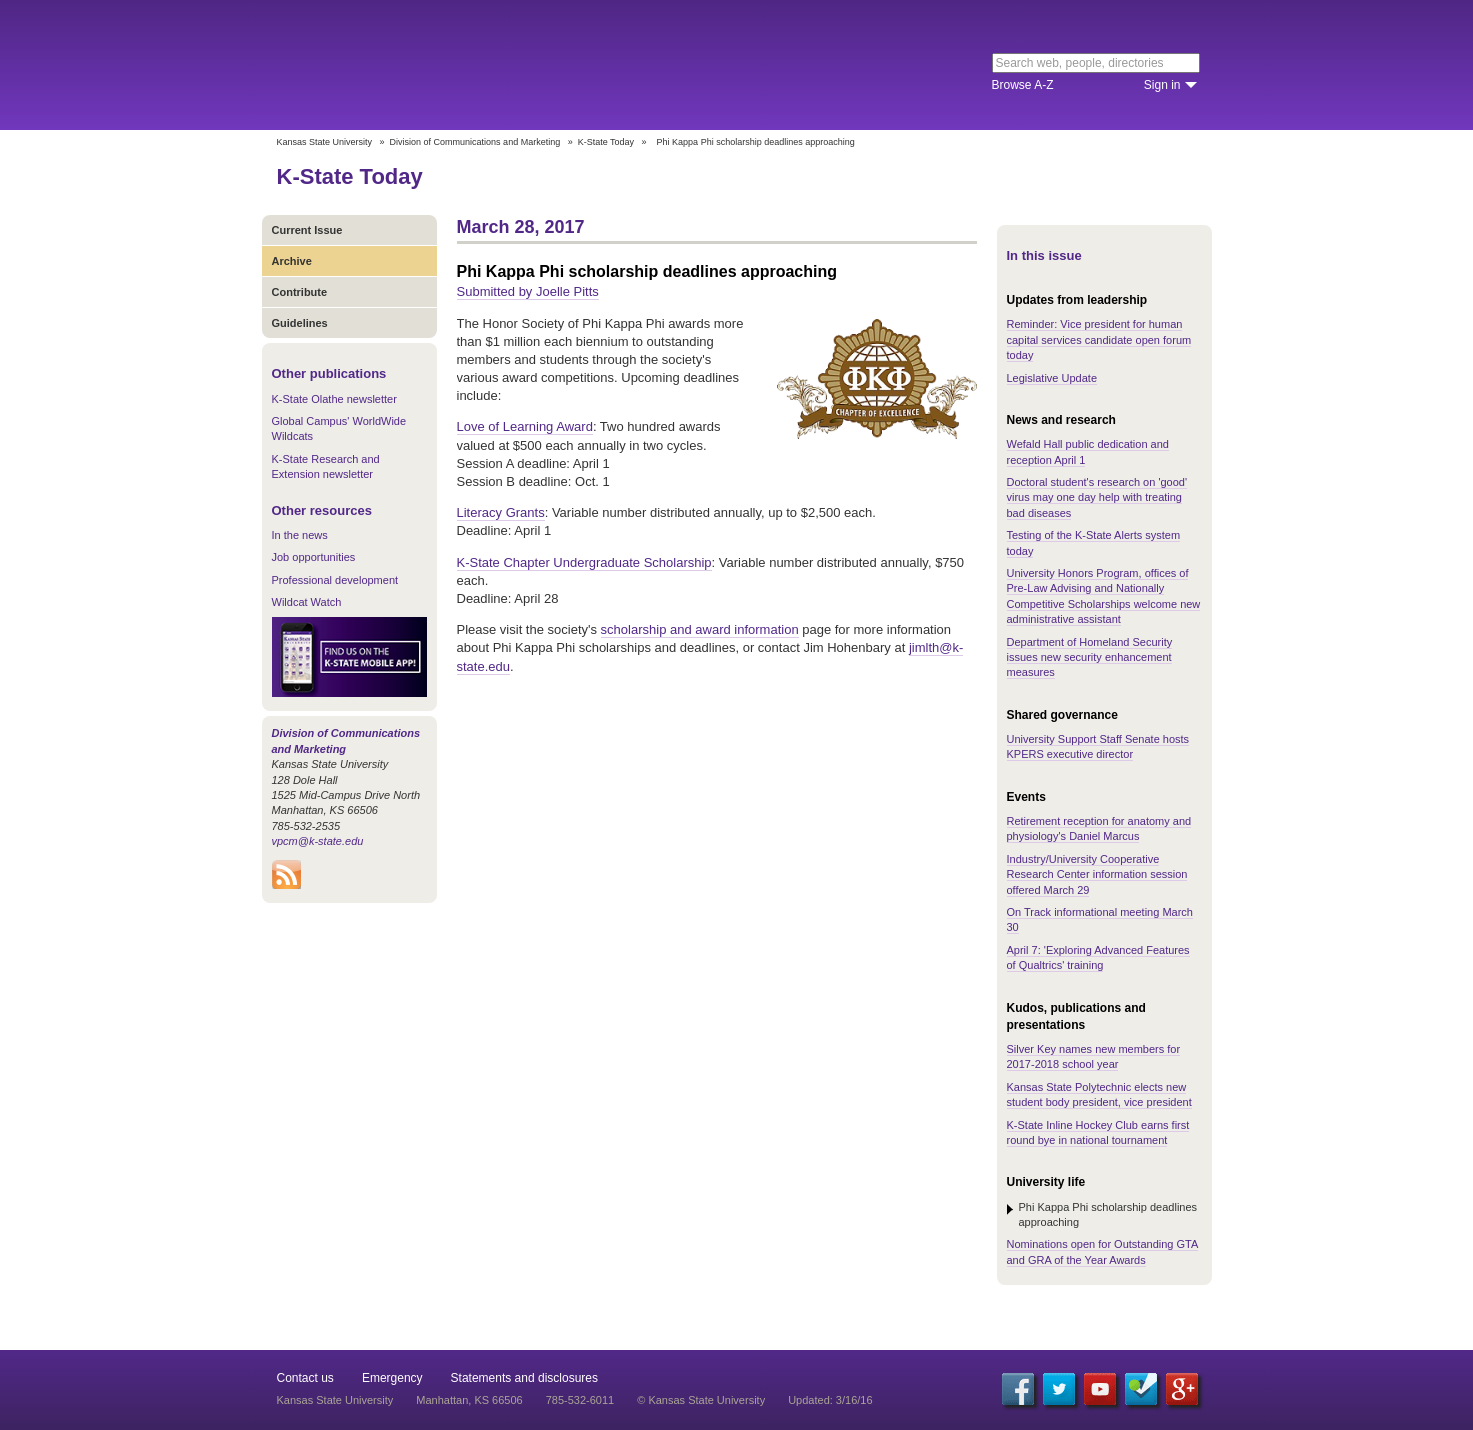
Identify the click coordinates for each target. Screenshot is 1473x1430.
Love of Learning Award (525, 426)
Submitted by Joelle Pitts (528, 291)
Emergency (392, 1378)
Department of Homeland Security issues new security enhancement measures (1090, 657)
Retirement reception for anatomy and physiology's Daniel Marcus (1099, 828)
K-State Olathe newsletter (334, 399)
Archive (292, 261)
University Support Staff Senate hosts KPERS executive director (1098, 746)
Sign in (1162, 85)
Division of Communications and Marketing (475, 142)
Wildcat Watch (307, 602)
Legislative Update (1052, 378)
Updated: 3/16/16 (830, 1400)
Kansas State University (439, 65)
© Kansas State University (701, 1400)
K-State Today (606, 142)
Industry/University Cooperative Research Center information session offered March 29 (1097, 874)
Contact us (305, 1378)
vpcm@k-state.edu (318, 841)
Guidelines (300, 323)
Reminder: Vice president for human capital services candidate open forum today (1099, 339)
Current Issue (307, 230)
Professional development (335, 580)
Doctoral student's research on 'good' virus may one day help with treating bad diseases (1097, 497)
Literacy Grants (501, 512)
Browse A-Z (1023, 85)
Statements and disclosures (524, 1378)
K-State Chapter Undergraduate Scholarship (584, 562)
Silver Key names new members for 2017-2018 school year (1094, 1056)
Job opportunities (314, 557)
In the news (300, 535)
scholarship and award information (700, 629)
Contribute (300, 292)
